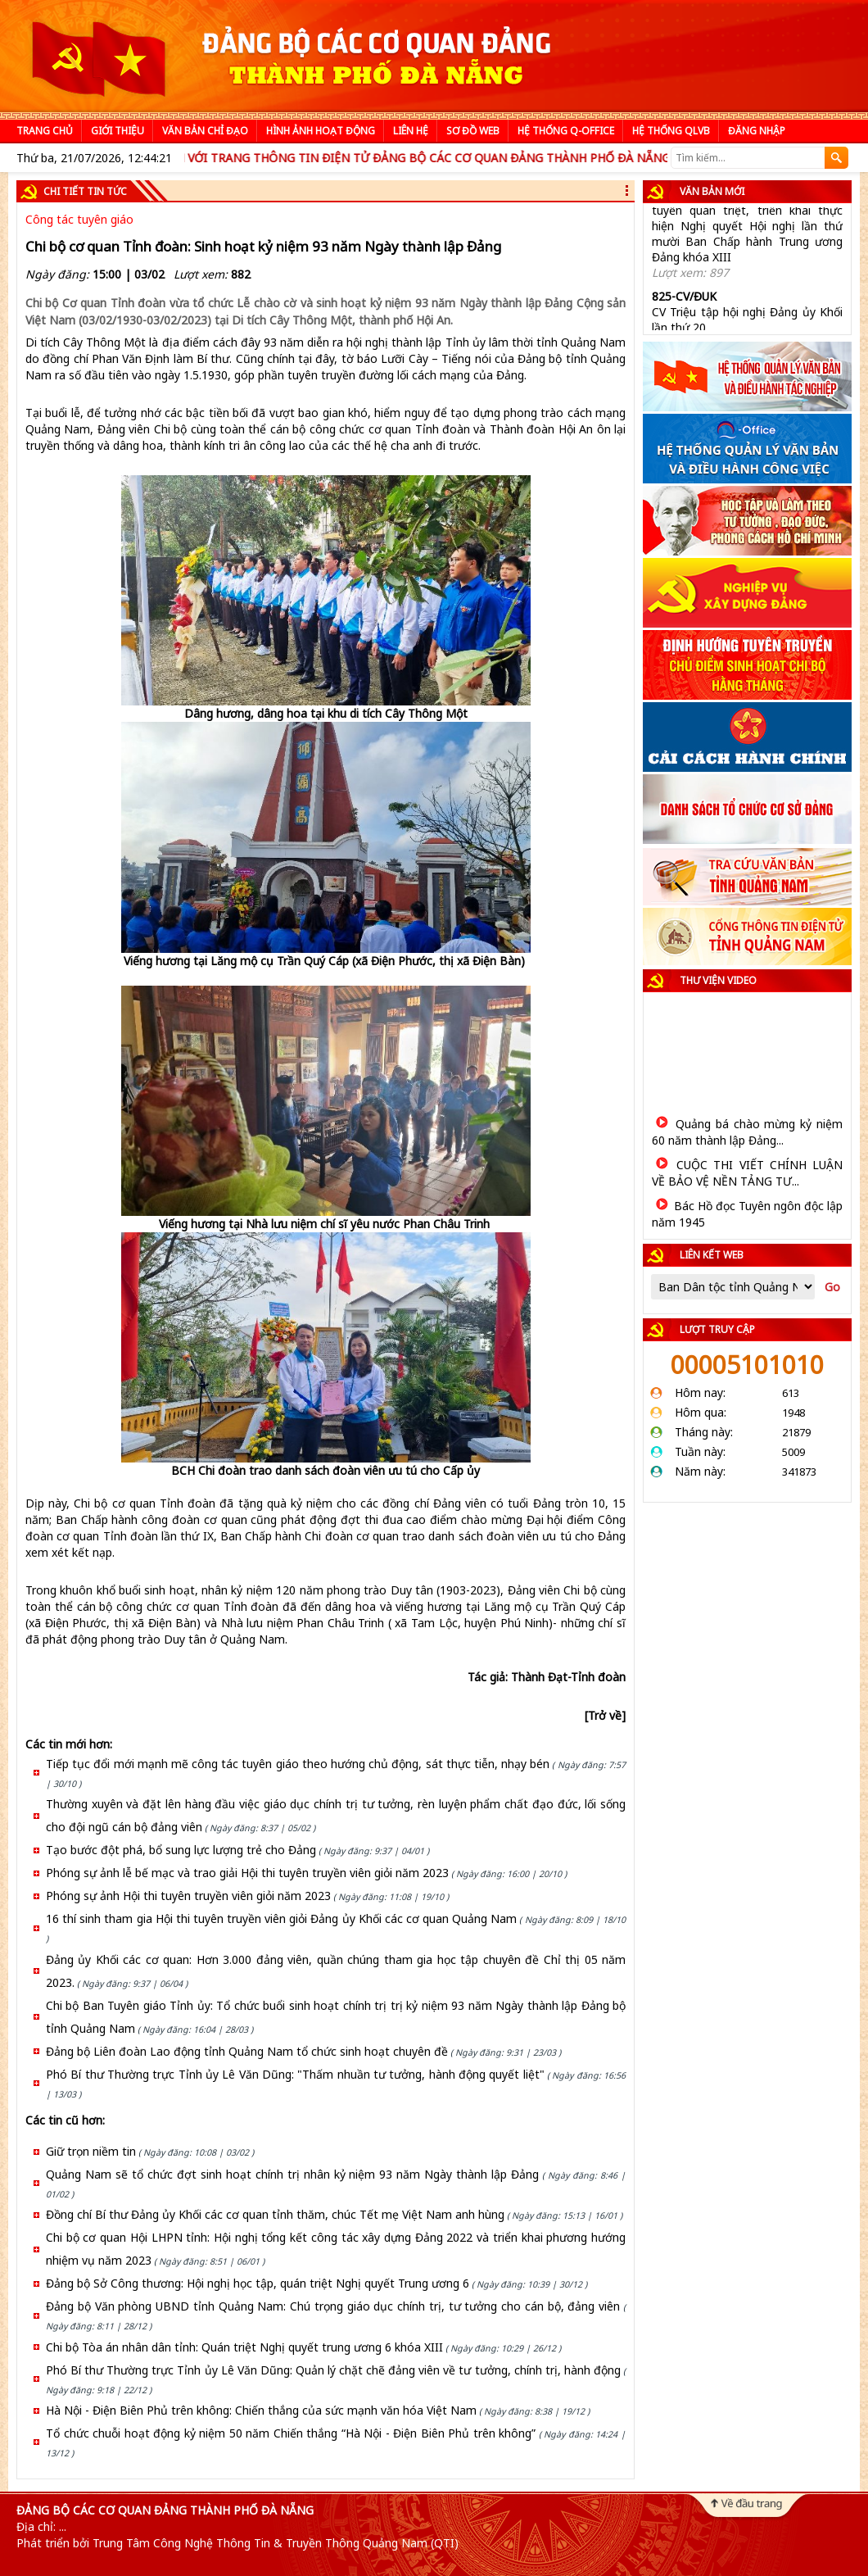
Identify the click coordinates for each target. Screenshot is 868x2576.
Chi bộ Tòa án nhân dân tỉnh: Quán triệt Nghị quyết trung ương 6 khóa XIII (244, 2347)
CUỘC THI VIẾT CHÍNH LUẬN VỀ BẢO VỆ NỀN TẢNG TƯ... (747, 1173)
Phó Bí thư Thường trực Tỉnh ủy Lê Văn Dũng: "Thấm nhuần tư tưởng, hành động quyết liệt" (295, 2074)
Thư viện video (718, 980)
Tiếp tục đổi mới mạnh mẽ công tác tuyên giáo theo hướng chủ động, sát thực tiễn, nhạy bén (297, 1763)
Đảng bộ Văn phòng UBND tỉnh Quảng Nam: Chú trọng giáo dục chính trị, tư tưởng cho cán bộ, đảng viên (333, 2306)
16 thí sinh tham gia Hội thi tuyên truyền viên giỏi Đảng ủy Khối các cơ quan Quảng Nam (281, 1918)
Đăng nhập (756, 131)
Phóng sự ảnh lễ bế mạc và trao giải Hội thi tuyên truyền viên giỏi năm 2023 (247, 1872)
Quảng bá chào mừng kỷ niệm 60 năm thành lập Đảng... (747, 1132)
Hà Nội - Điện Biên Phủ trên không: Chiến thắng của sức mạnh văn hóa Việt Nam (261, 2410)
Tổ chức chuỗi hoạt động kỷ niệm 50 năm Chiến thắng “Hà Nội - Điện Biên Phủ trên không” (291, 2433)
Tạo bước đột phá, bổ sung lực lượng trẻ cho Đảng (181, 1849)
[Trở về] (605, 1715)
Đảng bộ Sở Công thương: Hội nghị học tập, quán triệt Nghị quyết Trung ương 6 (257, 2283)
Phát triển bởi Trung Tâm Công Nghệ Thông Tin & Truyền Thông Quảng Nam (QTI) (237, 2543)
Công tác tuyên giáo (79, 219)
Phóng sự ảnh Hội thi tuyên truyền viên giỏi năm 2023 (188, 1895)
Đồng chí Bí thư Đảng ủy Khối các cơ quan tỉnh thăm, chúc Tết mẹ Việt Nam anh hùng (275, 2214)
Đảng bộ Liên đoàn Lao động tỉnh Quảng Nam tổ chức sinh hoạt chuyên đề (247, 2051)
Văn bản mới (712, 191)
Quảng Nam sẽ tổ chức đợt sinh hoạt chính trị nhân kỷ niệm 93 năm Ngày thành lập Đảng (292, 2174)
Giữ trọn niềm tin (91, 2151)
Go (832, 1287)
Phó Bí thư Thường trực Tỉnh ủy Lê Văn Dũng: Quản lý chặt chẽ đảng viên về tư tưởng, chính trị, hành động (333, 2370)
